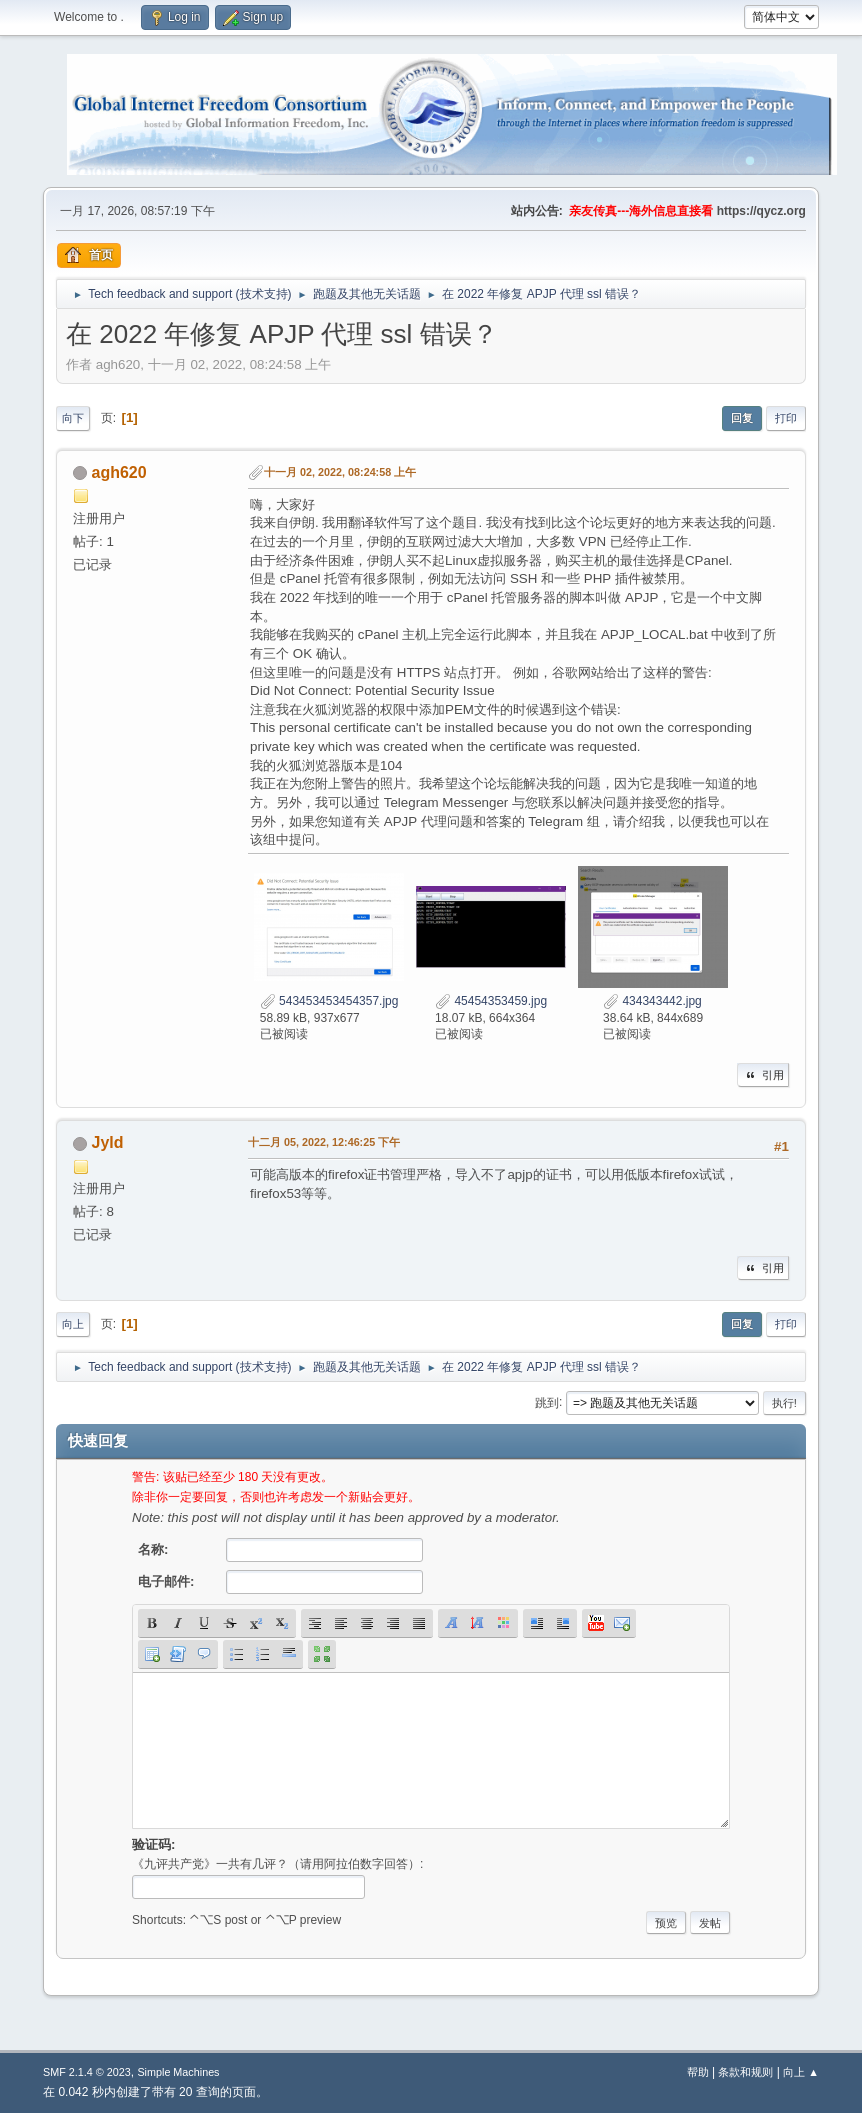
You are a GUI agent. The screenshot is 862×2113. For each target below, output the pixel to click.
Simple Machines (178, 2072)
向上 (73, 1324)
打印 (786, 418)
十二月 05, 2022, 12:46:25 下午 (324, 1142)
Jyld (108, 1142)
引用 (763, 1075)
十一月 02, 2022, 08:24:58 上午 (340, 472)
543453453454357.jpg (329, 1001)
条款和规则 (745, 2072)
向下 (73, 418)
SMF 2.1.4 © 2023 (87, 2072)
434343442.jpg (652, 1001)
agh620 (119, 472)
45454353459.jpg (491, 1001)
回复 (742, 418)
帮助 (698, 2072)
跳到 (547, 1402)
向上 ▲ (801, 2072)
